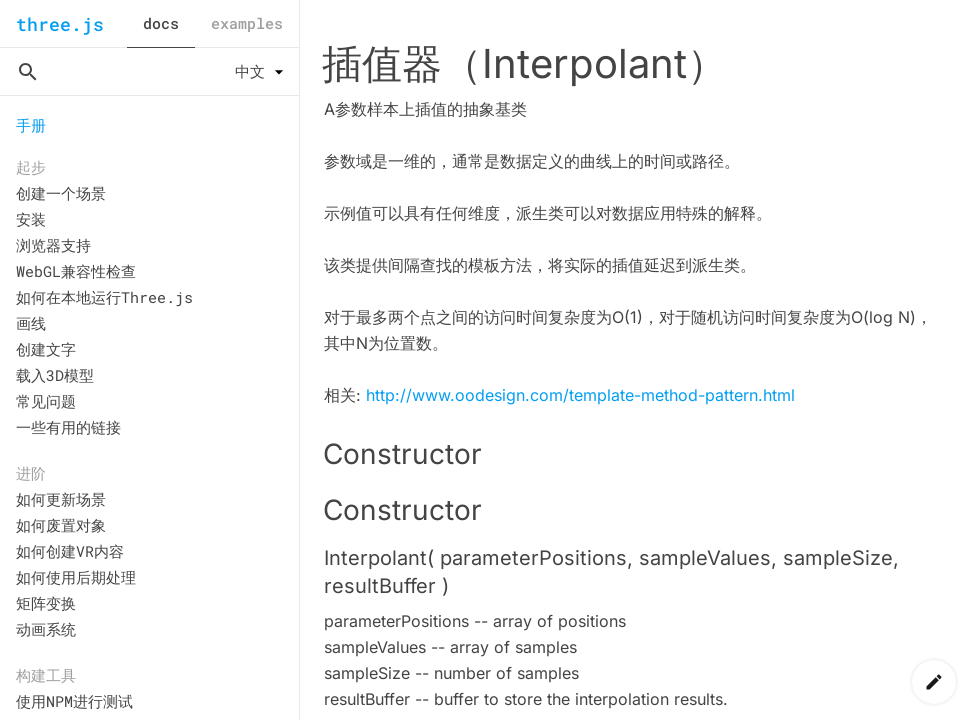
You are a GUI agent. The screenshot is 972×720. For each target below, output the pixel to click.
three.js (60, 24)
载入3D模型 (55, 375)
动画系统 (46, 629)
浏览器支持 (53, 245)
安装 (31, 219)
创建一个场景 (61, 193)
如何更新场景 (61, 499)
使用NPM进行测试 (74, 701)
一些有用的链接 (68, 427)
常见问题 (46, 401)
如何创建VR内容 (70, 551)
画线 (31, 323)
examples (247, 23)
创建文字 (46, 349)
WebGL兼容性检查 (76, 271)
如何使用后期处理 (76, 577)
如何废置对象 (61, 525)
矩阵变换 (46, 603)
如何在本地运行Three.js (104, 297)
